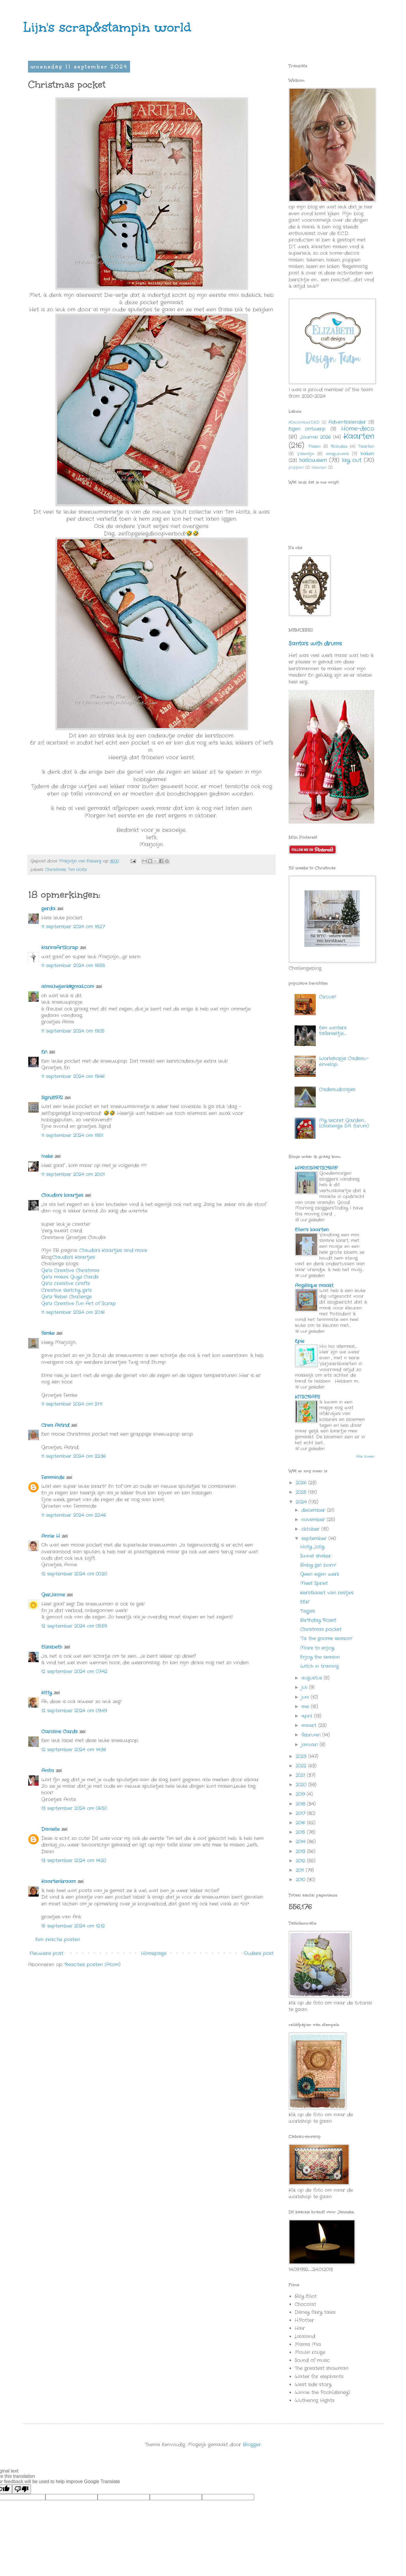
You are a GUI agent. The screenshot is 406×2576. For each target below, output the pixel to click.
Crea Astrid (55, 1425)
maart (309, 1725)
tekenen (319, 467)
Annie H (50, 1536)
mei (306, 1706)
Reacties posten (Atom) (93, 1964)
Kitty (46, 1692)
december (314, 1510)
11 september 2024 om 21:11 (71, 1404)
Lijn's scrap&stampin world (107, 27)
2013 (301, 1851)
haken (367, 453)
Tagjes (307, 1611)
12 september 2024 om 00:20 (74, 1573)
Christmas (55, 870)
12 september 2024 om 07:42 (74, 1671)
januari (310, 1744)
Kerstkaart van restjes (327, 1592)
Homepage (153, 1953)
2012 (301, 1860)
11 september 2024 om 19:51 (72, 1135)
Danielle (50, 1829)
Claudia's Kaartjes (73, 1257)
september (314, 1538)
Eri (45, 1052)
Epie (299, 1341)
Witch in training (319, 1666)
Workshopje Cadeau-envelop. (344, 1061)
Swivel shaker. (316, 1555)
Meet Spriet (314, 1583)
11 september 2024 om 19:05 (72, 1031)
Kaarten (358, 436)
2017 (301, 1813)
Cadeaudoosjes (337, 1089)
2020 (302, 1784)
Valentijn (305, 454)
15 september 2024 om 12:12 (73, 1926)
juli (305, 1687)
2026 (302, 1482)
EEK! (305, 1601)
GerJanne (53, 1594)
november (314, 1519)
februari (311, 1734)
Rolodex (339, 446)
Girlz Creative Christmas (71, 1270)
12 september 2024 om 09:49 (74, 1710)
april (307, 1716)
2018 (301, 1803)
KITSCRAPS (307, 1397)
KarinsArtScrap (59, 947)
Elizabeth (51, 1647)
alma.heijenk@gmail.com (67, 986)
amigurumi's (337, 454)
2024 (302, 1502)
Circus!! (327, 996)
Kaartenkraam (58, 1881)
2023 (302, 1756)
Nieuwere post (46, 1953)
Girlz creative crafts (65, 1283)
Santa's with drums (315, 644)
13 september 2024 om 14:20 (73, 1860)
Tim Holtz (77, 870)
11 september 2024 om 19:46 (73, 1076)
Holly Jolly (312, 1546)
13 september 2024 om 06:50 (74, 1808)
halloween (313, 460)
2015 (301, 1832)
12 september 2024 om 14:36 (73, 1749)
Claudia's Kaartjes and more (113, 1250)
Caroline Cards (59, 1731)
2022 (302, 1765)
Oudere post (259, 1953)
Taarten (366, 446)
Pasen (314, 446)
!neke (47, 1156)
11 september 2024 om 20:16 (73, 1312)
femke (48, 1333)
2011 (301, 1870)
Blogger (252, 2444)
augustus (312, 1678)
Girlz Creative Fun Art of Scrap (78, 1303)
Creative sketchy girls (66, 1290)
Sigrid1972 (52, 1097)
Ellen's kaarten (312, 1229)
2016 (301, 1822)
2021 (301, 1775)
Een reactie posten (57, 1939)
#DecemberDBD (304, 422)
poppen (296, 467)
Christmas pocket (320, 1629)
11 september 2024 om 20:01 (73, 1174)
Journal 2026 (315, 437)
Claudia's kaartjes (62, 1195)
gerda (48, 908)
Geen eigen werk (319, 1574)
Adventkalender (347, 422)
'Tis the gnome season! (326, 1638)
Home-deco (357, 429)
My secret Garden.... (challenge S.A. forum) (344, 1123)
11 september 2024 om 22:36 (73, 1456)
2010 (301, 1879)
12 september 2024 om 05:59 (74, 1626)
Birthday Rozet (318, 1620)
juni (306, 1697)
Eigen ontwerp (307, 429)
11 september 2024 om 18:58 (73, 965)
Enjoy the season (320, 1657)
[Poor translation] (21, 2489)
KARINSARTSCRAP (316, 1168)
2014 (301, 1841)
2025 (302, 1492)
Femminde (52, 1477)
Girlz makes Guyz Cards (69, 1277)
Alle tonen (365, 1456)
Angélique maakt (314, 1285)
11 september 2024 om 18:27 (73, 926)
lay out (351, 460)
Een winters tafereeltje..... (332, 1030)
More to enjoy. (317, 1647)
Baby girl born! (318, 1565)
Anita (47, 1770)
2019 (301, 1794)
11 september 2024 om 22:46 (73, 1515)
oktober (311, 1529)
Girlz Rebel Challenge (66, 1296)
